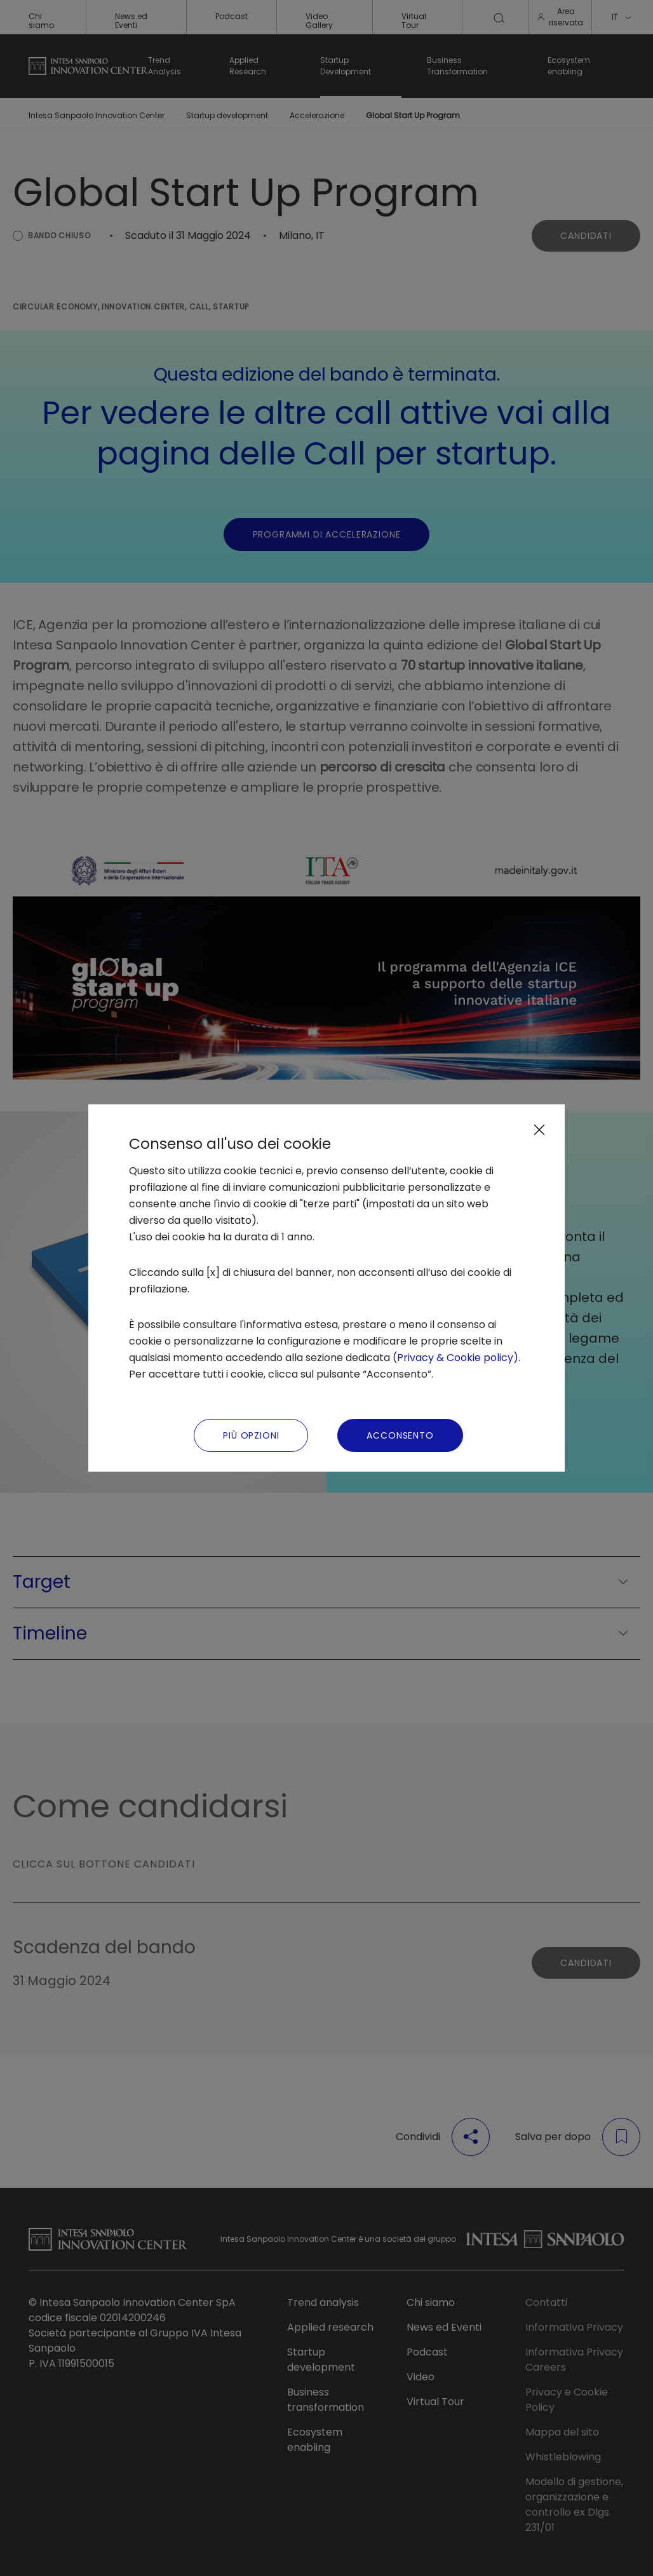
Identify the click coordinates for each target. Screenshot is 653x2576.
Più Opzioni (251, 1435)
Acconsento (400, 1435)
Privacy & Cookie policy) (457, 1357)
